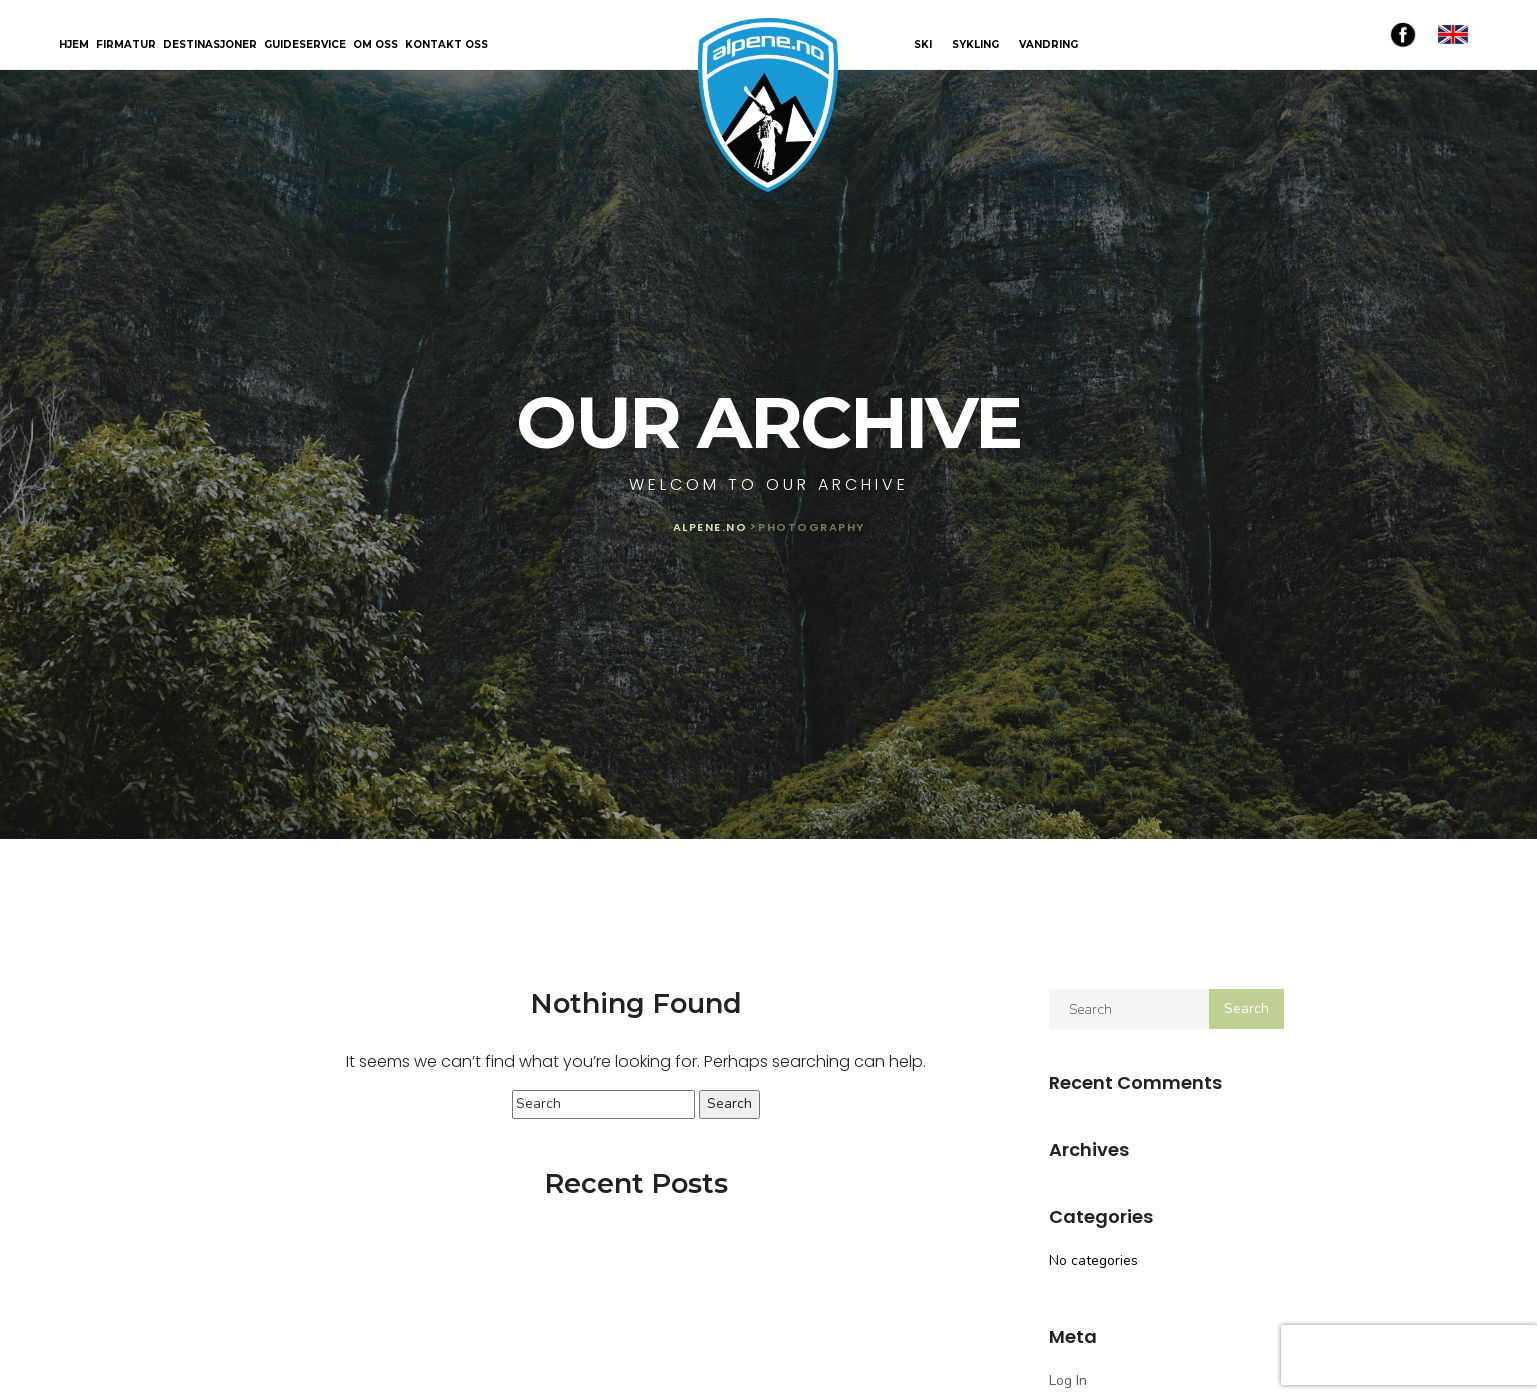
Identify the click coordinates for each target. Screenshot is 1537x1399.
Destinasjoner (210, 45)
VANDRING (1048, 44)
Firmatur (126, 45)
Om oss (375, 45)
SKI (923, 44)
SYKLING (975, 44)
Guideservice (305, 45)
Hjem (74, 45)
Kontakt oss (446, 45)
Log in (1068, 1380)
